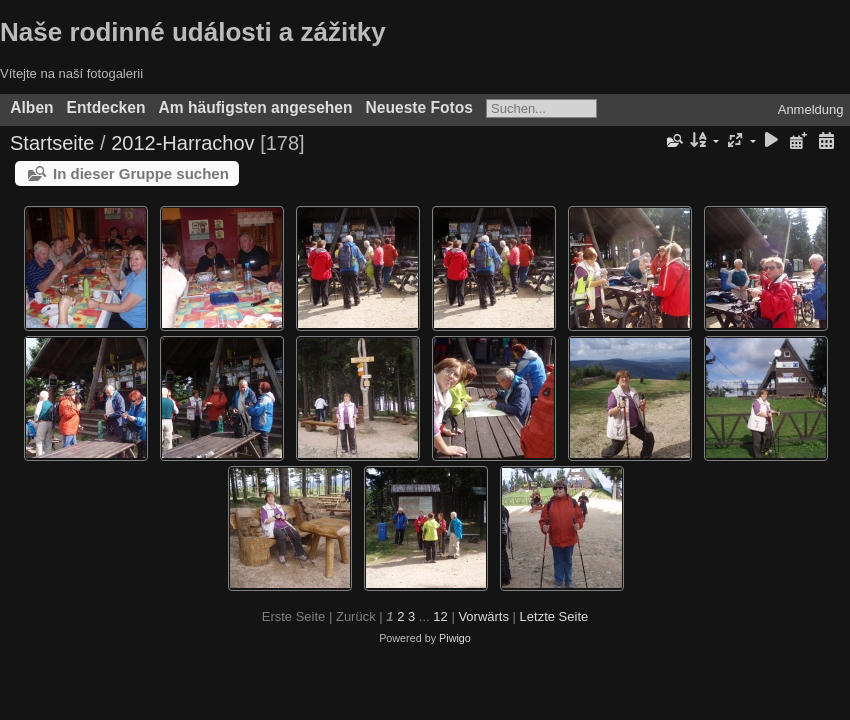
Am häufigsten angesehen (255, 107)
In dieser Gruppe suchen (141, 173)
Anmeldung (811, 109)
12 (440, 616)
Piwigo (455, 638)
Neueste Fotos (419, 107)
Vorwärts (483, 616)
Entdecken (106, 107)
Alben (31, 107)
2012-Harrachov (182, 143)
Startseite (52, 143)
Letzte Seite (554, 616)
